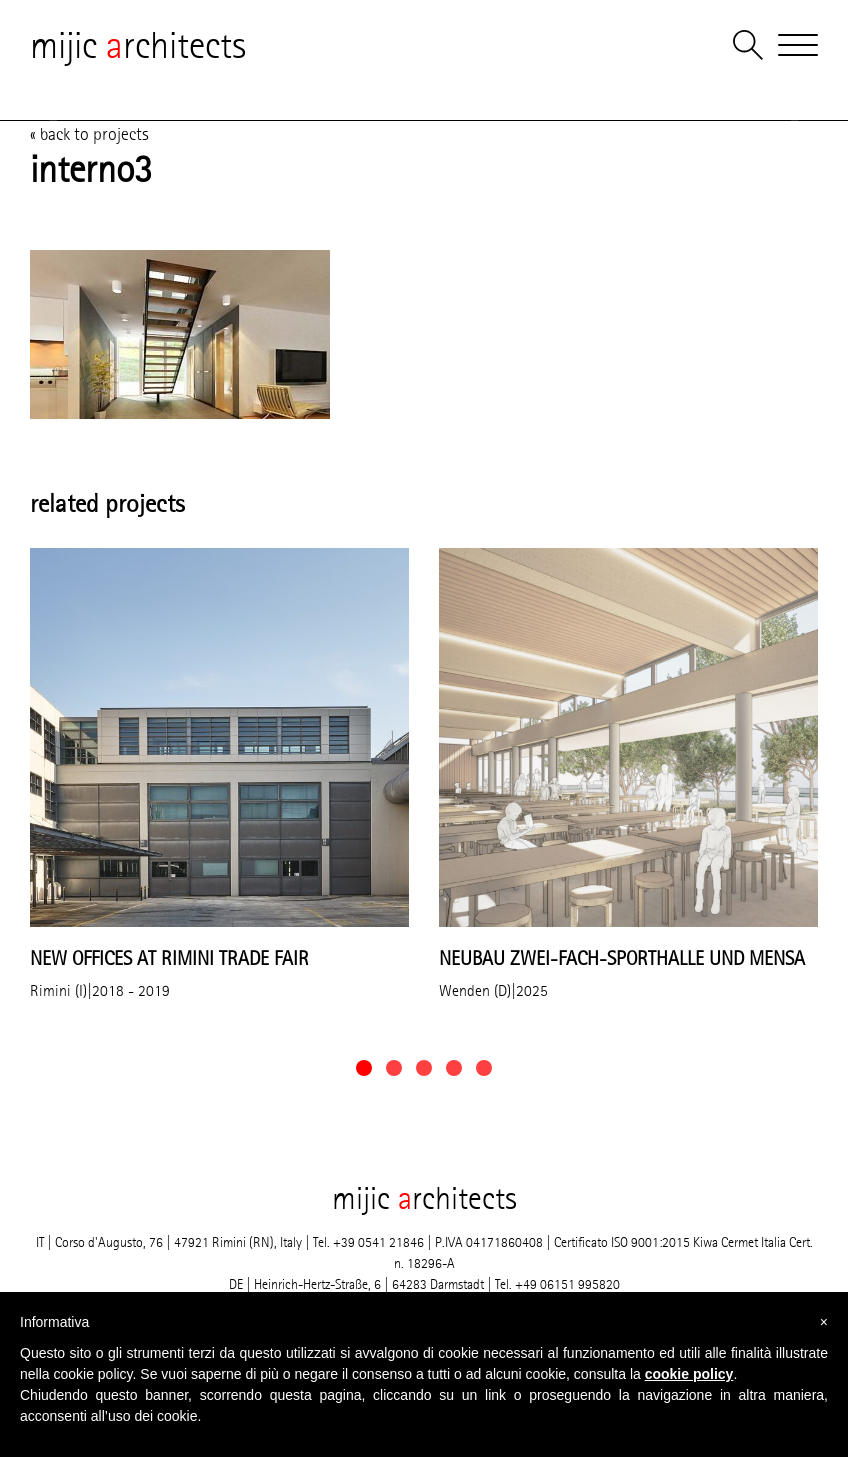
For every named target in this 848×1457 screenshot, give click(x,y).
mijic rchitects (138, 45)
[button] (364, 1068)
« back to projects (89, 134)
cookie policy (689, 1374)
